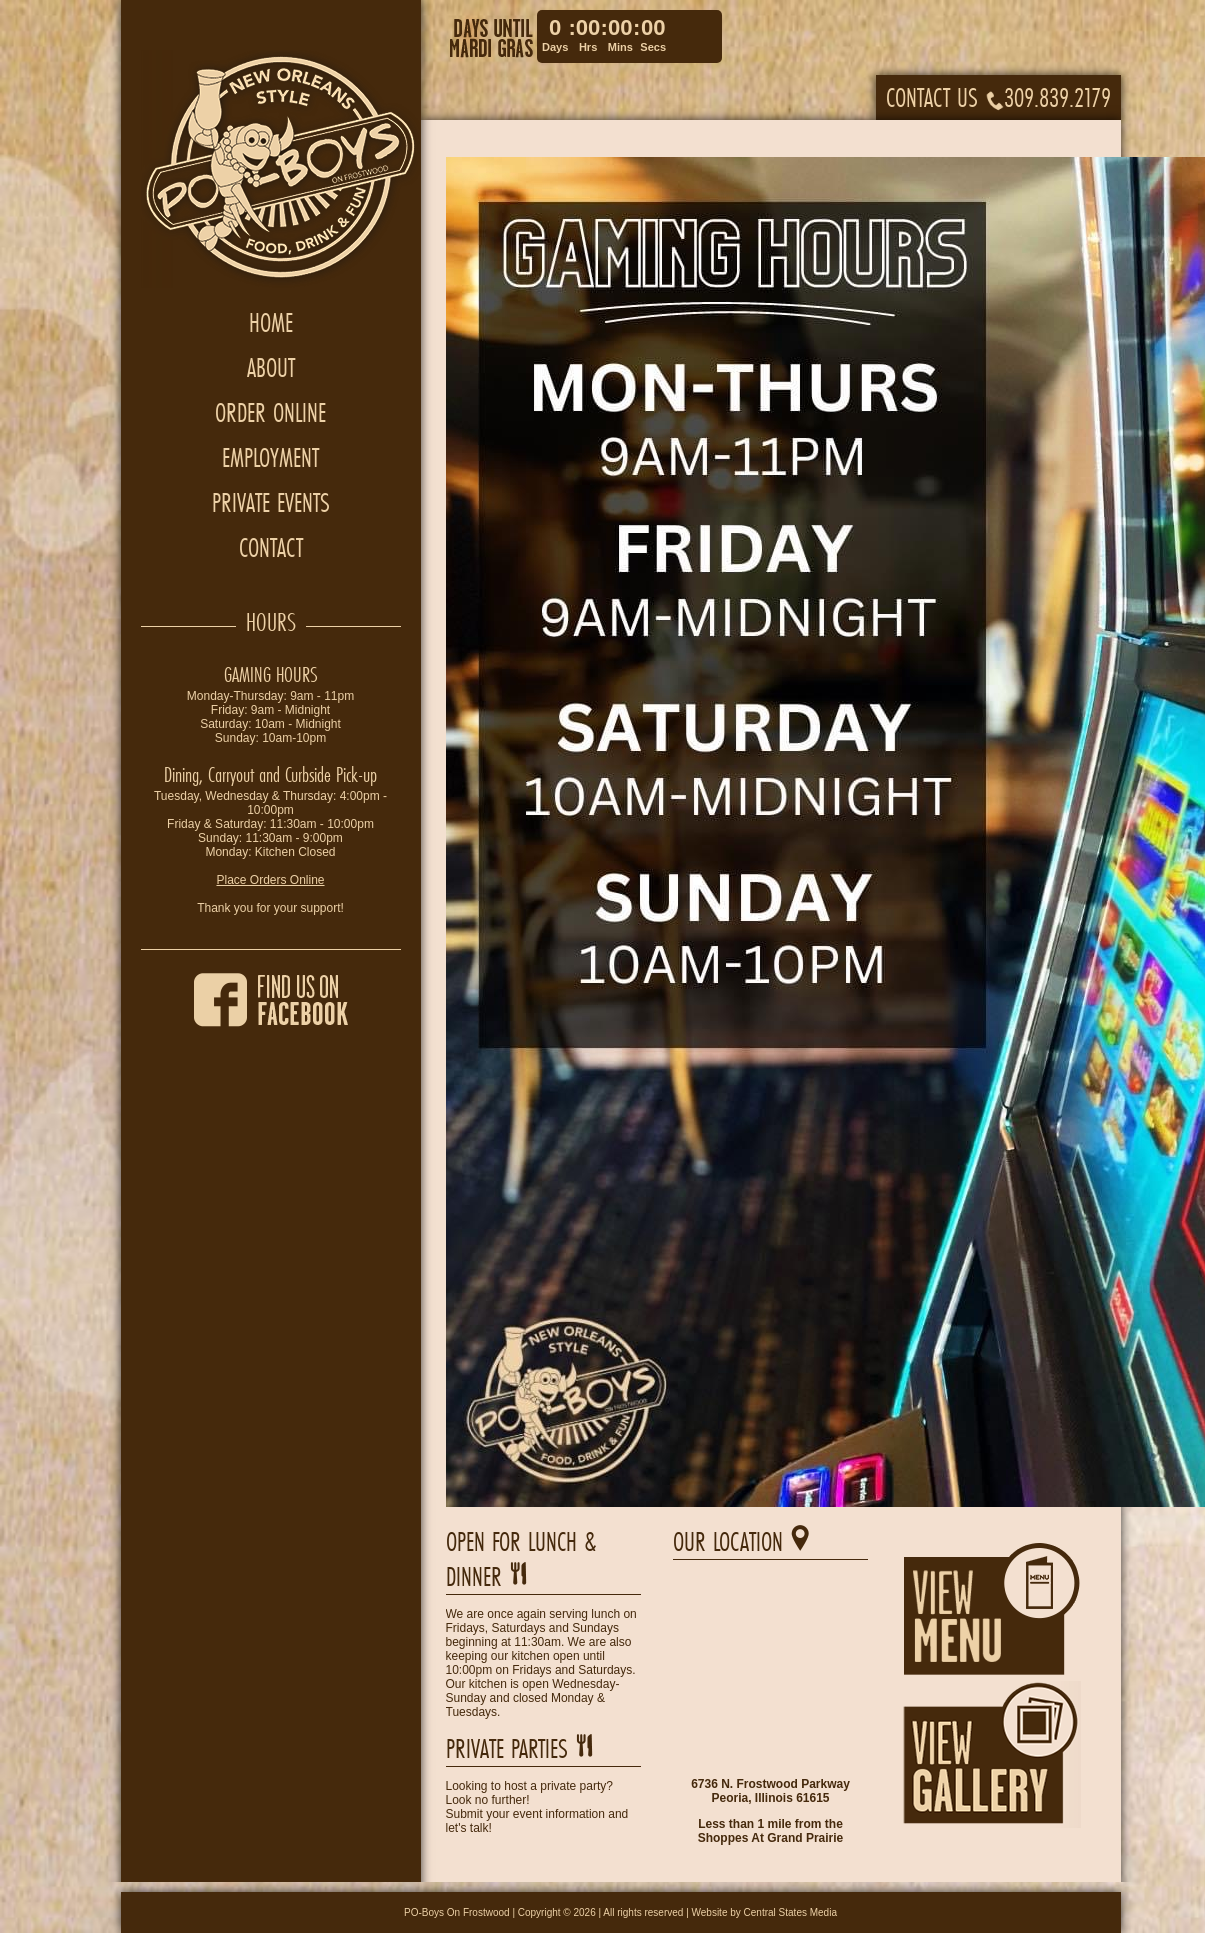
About (271, 367)
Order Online (270, 412)
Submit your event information (525, 1814)
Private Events (271, 502)
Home (271, 322)
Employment (270, 457)
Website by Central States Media (764, 1912)
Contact (271, 547)
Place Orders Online (270, 880)
